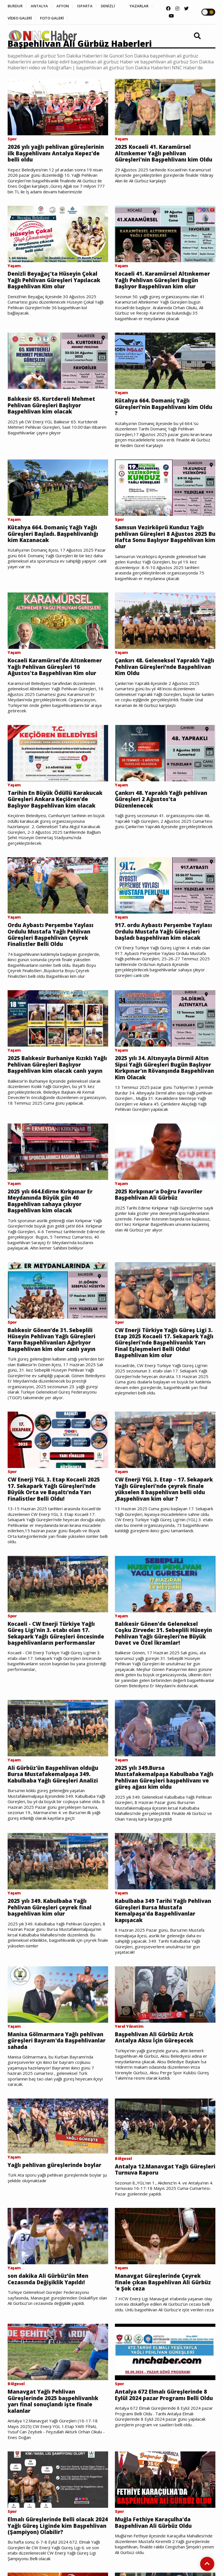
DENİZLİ (117, 6)
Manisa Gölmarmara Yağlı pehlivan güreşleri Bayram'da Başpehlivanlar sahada (50, 2089)
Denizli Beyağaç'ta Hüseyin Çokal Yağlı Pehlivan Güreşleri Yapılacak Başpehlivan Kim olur (57, 282)
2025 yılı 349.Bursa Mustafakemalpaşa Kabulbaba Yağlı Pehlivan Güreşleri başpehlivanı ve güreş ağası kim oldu (160, 1820)
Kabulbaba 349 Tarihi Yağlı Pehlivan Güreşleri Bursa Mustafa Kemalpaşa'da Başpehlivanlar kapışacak (163, 1957)
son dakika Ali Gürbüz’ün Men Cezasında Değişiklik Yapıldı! (50, 2330)
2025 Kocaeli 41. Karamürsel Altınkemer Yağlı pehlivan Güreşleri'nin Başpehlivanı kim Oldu (158, 157)
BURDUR (16, 6)
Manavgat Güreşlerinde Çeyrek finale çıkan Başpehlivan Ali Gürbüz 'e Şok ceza (160, 2333)
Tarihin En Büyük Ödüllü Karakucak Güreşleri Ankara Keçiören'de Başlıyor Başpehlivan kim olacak (55, 810)
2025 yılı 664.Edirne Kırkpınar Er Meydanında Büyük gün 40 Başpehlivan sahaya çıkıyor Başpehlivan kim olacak (53, 1225)
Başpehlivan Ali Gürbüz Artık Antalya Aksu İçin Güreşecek (156, 2086)
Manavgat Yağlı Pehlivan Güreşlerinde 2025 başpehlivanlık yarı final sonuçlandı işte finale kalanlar (55, 2453)
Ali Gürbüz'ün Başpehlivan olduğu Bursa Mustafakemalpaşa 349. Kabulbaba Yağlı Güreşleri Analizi (56, 1813)
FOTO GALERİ (86, 19)
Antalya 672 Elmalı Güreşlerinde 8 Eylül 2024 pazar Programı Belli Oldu (163, 2450)
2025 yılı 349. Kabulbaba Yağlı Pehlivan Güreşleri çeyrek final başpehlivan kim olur (51, 1954)
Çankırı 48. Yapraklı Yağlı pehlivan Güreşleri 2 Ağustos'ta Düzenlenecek (164, 807)
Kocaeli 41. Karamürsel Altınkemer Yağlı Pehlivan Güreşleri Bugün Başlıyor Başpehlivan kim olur (165, 282)
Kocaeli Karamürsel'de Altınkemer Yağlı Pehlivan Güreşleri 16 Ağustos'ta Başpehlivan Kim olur (57, 673)
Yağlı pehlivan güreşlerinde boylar (57, 2215)
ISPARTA (92, 6)
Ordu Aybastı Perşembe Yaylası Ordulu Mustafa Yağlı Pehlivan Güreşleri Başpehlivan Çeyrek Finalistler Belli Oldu (53, 950)
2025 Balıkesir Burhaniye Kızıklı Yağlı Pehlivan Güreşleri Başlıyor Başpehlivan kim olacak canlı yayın (54, 1091)
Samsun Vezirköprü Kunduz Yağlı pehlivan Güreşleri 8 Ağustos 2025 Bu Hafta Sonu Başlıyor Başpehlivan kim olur (163, 541)
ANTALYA (42, 6)
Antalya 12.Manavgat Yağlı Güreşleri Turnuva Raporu (154, 2219)
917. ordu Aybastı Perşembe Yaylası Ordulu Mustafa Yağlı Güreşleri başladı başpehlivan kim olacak (163, 950)
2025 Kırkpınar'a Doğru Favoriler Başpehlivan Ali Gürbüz (161, 1219)
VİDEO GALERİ (50, 19)
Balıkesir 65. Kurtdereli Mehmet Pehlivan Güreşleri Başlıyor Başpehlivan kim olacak (53, 409)
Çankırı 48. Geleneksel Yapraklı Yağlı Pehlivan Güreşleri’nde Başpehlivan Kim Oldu (159, 673)
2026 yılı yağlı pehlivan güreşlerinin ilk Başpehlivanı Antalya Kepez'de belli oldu (48, 154)
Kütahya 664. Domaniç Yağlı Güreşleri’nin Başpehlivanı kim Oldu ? (158, 410)
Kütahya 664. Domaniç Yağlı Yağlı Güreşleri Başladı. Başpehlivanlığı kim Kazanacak (56, 538)
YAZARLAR (17, 19)
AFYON (67, 6)
